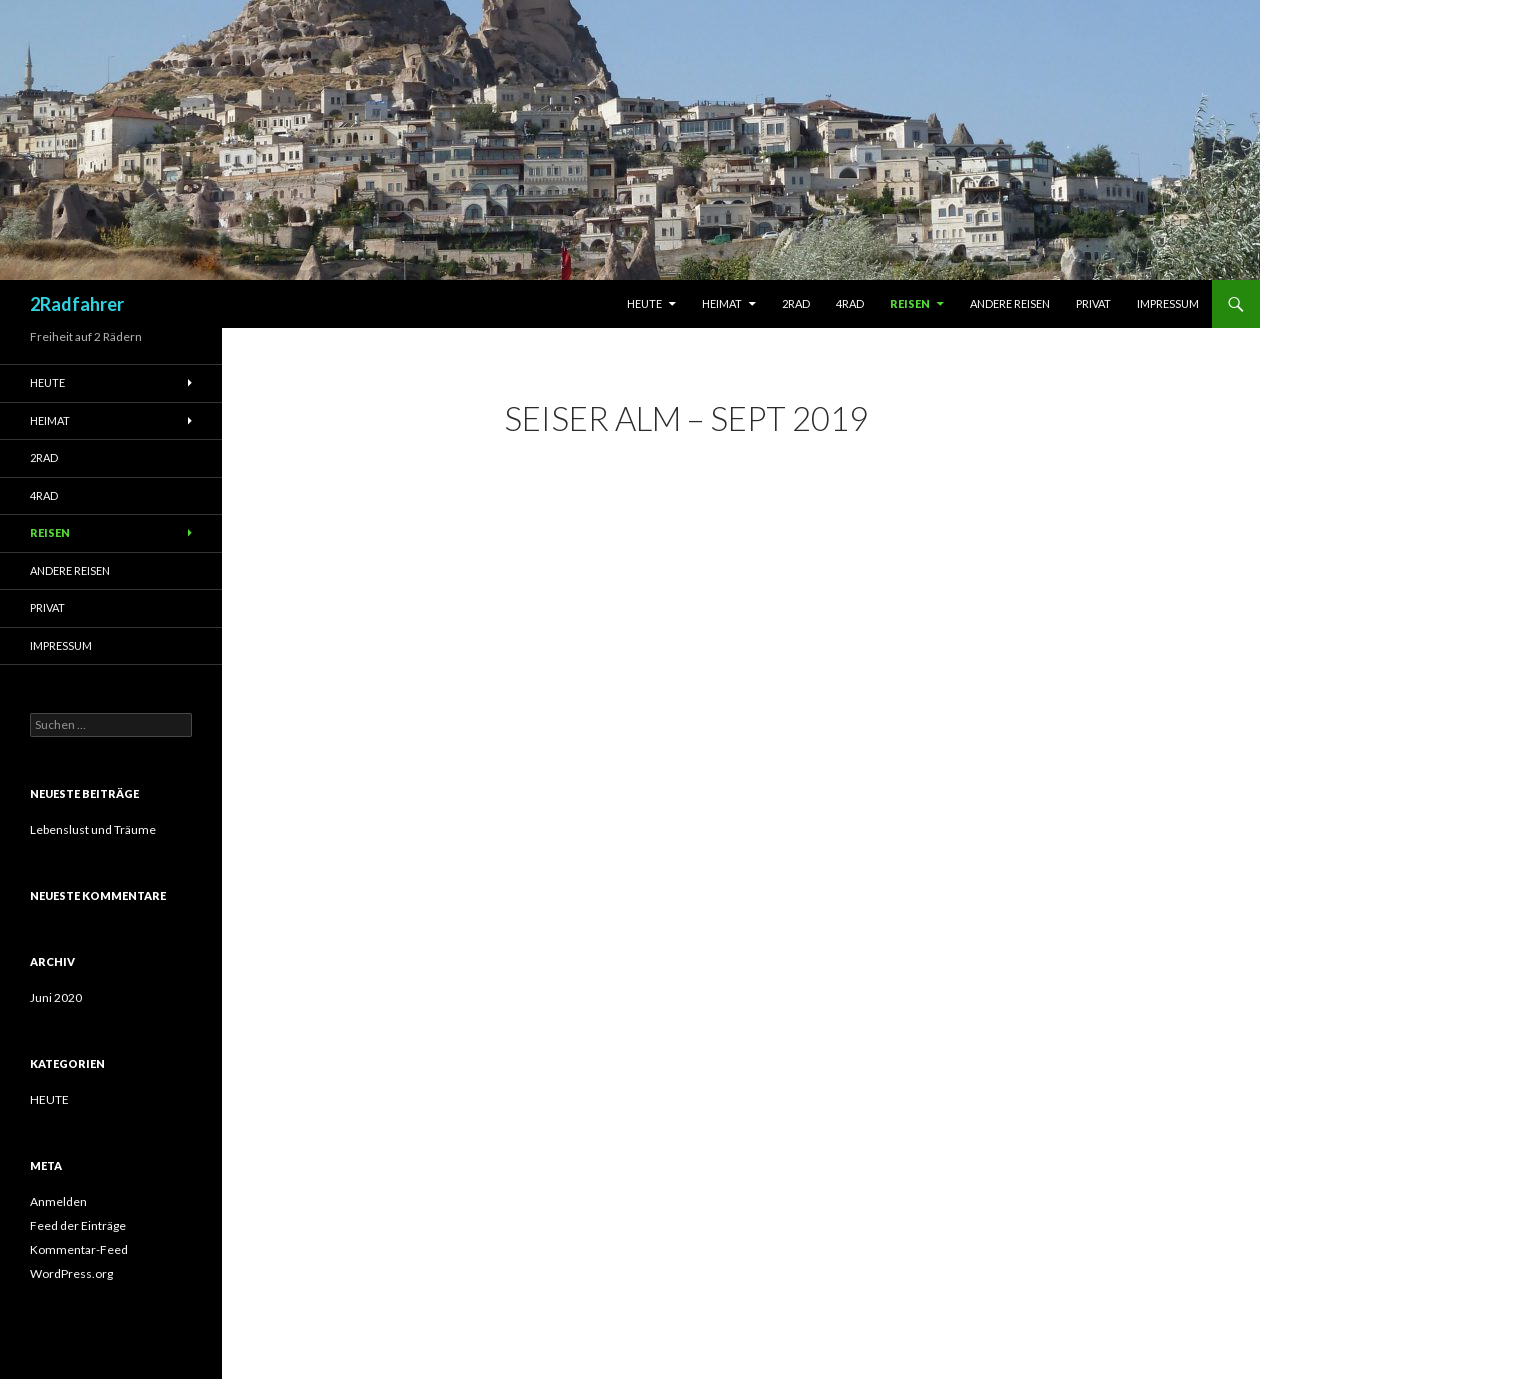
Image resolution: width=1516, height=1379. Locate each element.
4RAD (850, 303)
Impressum (1168, 303)
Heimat (722, 303)
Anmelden (58, 1201)
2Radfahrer (77, 304)
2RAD (796, 303)
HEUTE (49, 1099)
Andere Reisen (1010, 303)
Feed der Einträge (78, 1225)
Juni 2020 (56, 997)
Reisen (910, 303)
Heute (644, 303)
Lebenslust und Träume (93, 829)
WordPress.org (71, 1273)
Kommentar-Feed (79, 1249)
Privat (1093, 303)
